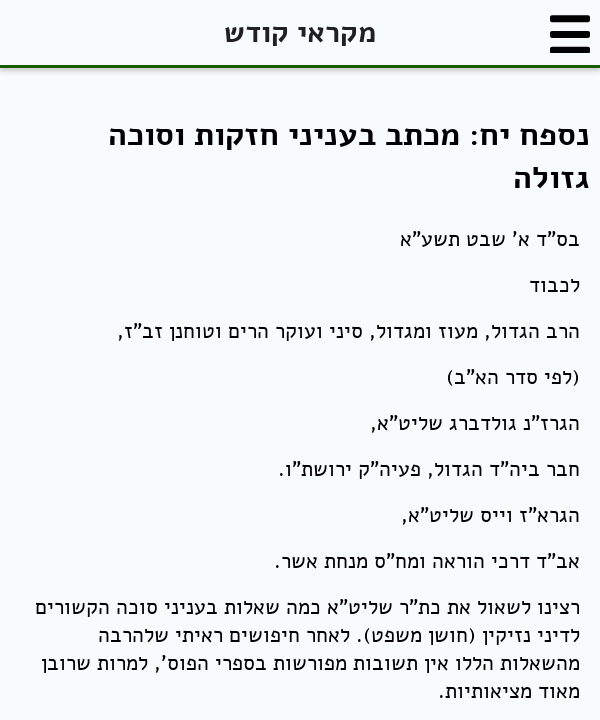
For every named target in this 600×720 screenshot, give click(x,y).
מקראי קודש (300, 32)
